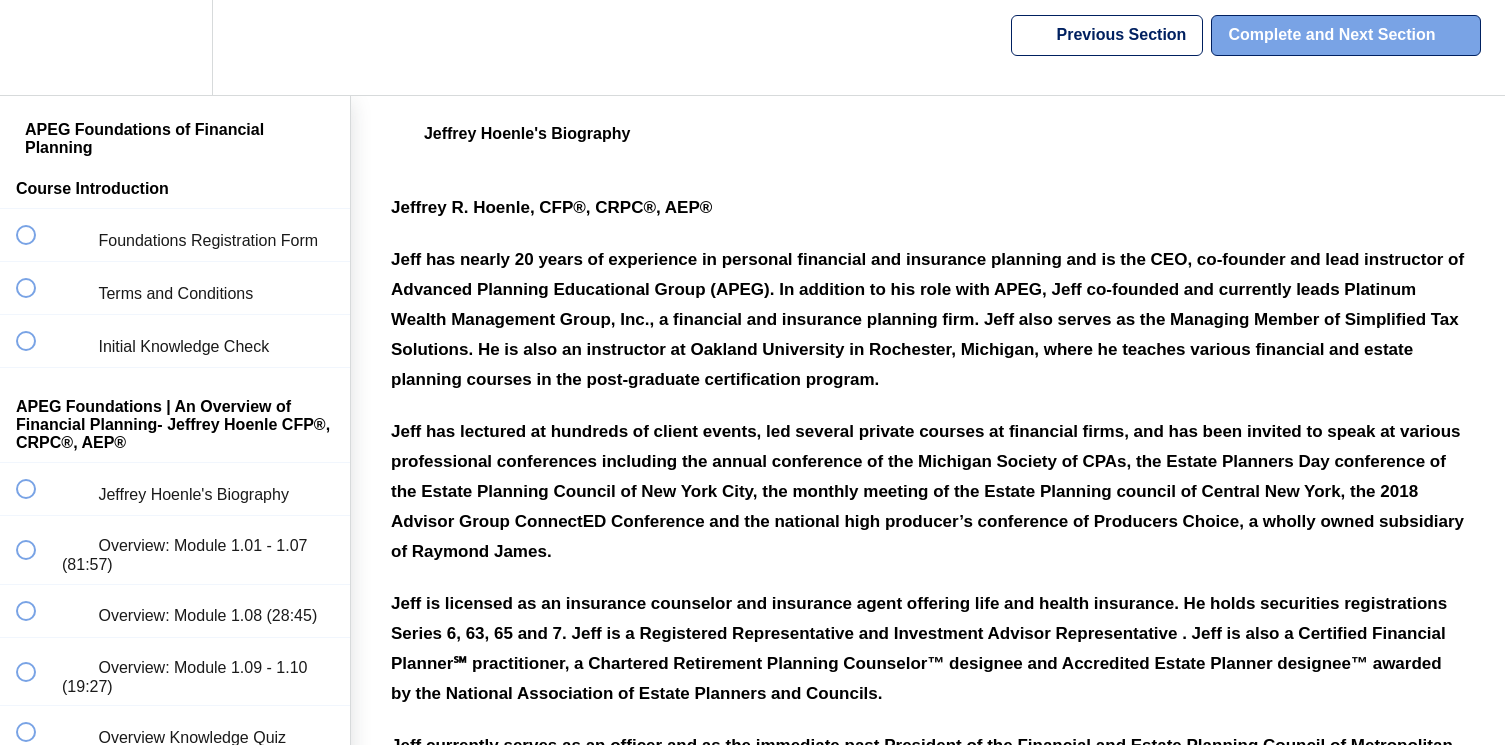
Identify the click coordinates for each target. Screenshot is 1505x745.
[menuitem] (175, 47)
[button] (37, 47)
